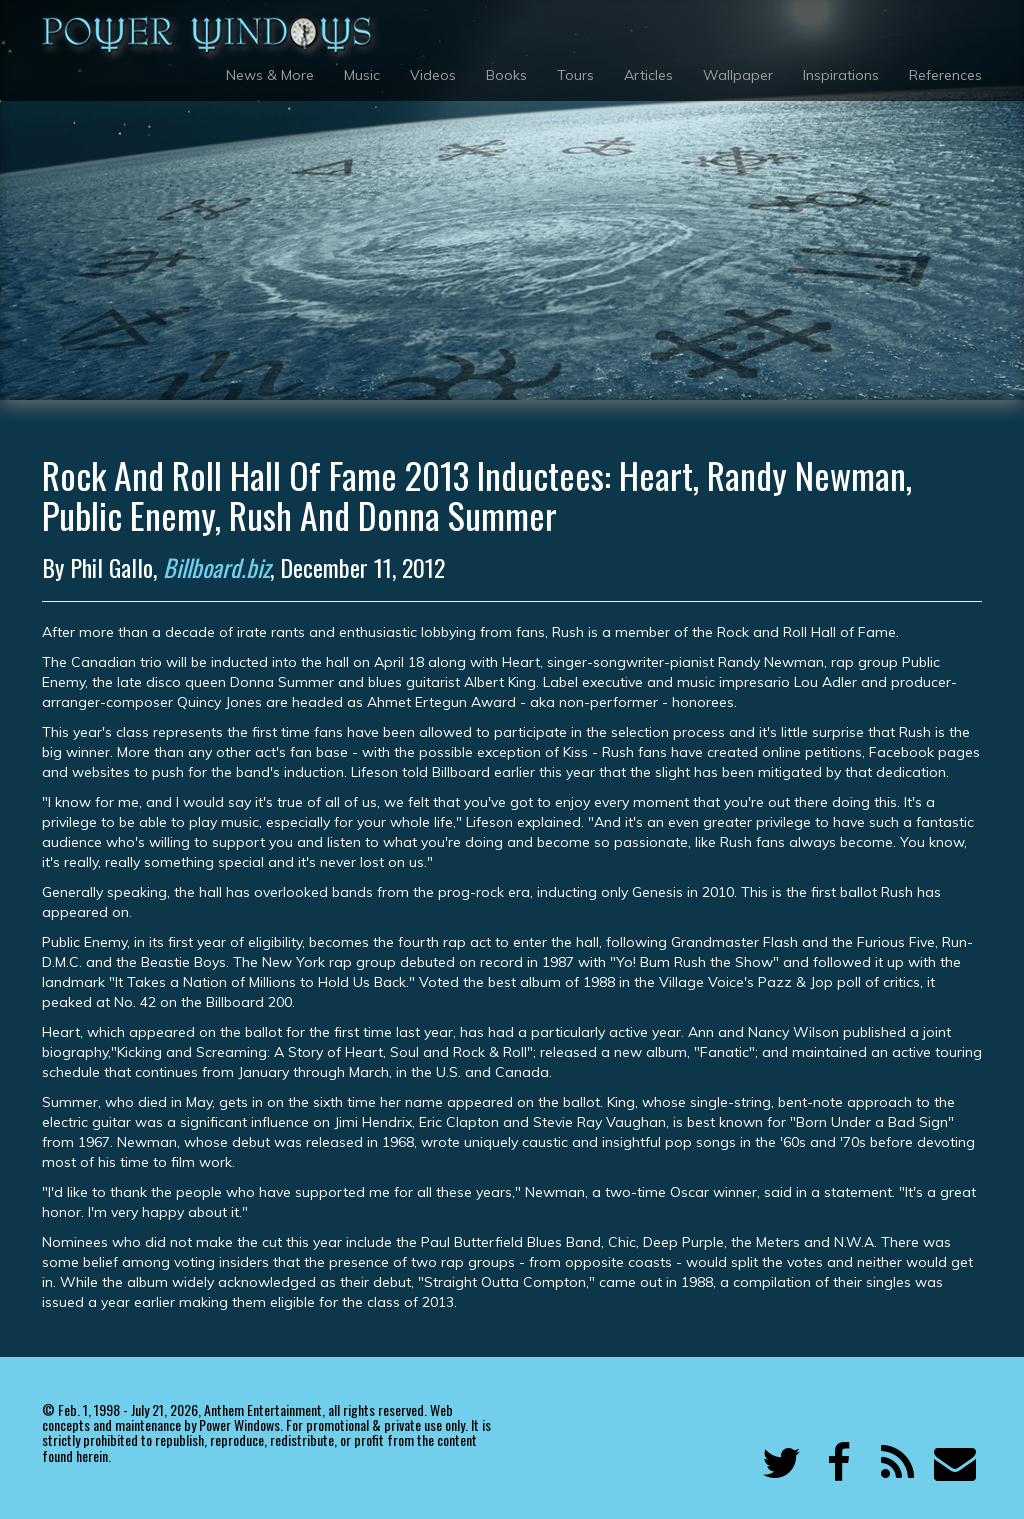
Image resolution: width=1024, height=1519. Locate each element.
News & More (270, 75)
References (945, 75)
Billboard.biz (216, 567)
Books (506, 75)
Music (362, 75)
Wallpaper (738, 75)
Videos (433, 75)
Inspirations (841, 75)
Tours (575, 75)
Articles (648, 75)
